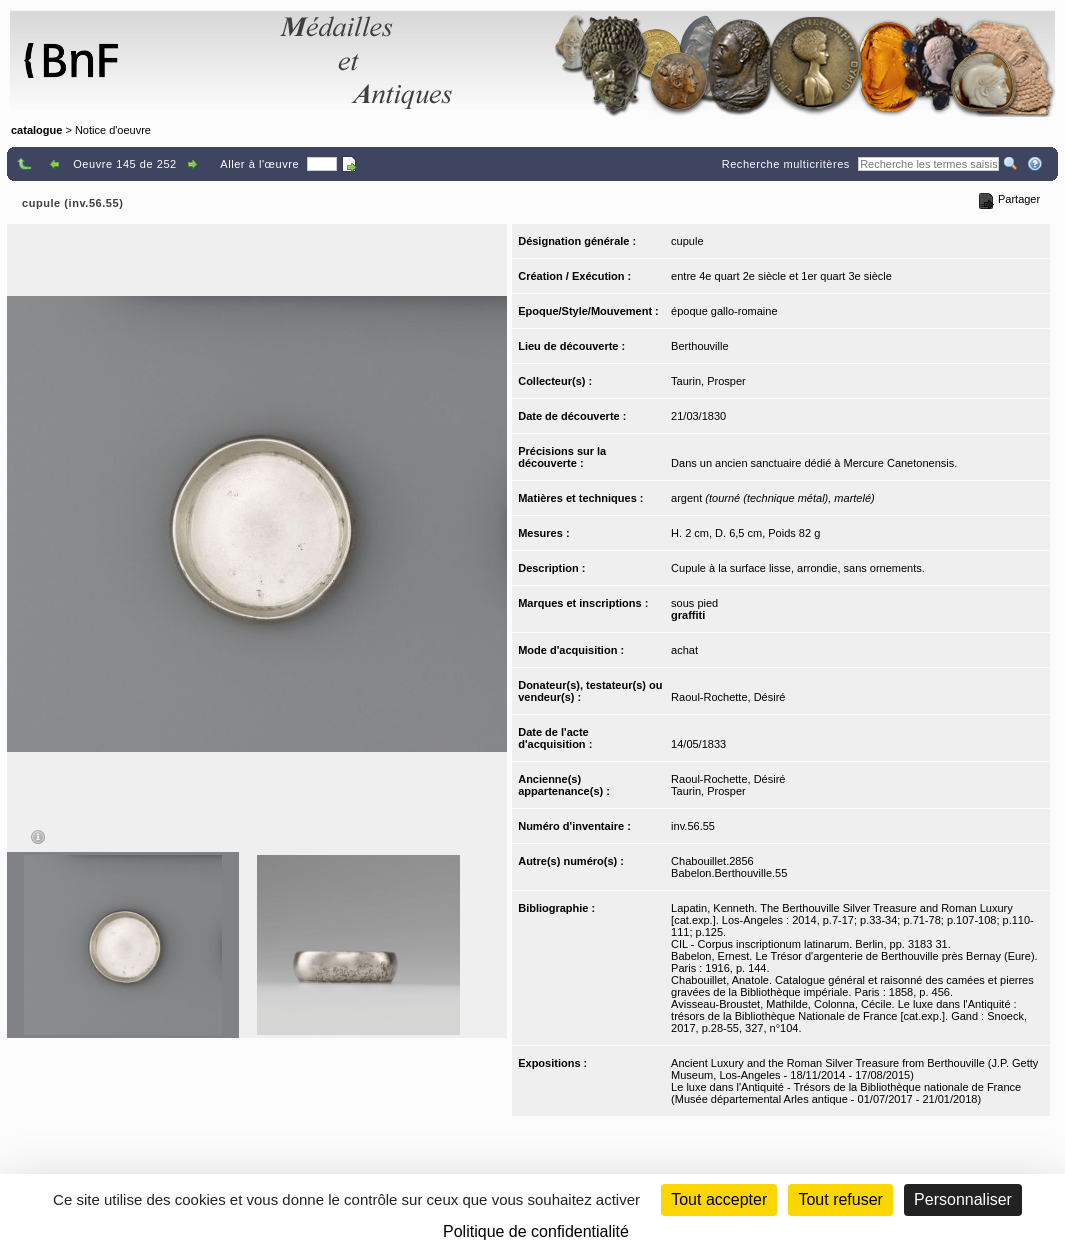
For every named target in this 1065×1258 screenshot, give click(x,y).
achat (684, 650)
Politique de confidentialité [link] (536, 1231)
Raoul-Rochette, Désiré (728, 697)
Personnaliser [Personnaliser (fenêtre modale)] (963, 1199)
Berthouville (699, 346)
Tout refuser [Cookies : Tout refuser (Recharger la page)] (840, 1199)
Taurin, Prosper (708, 381)
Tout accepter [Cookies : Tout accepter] (719, 1199)
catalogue (36, 130)
